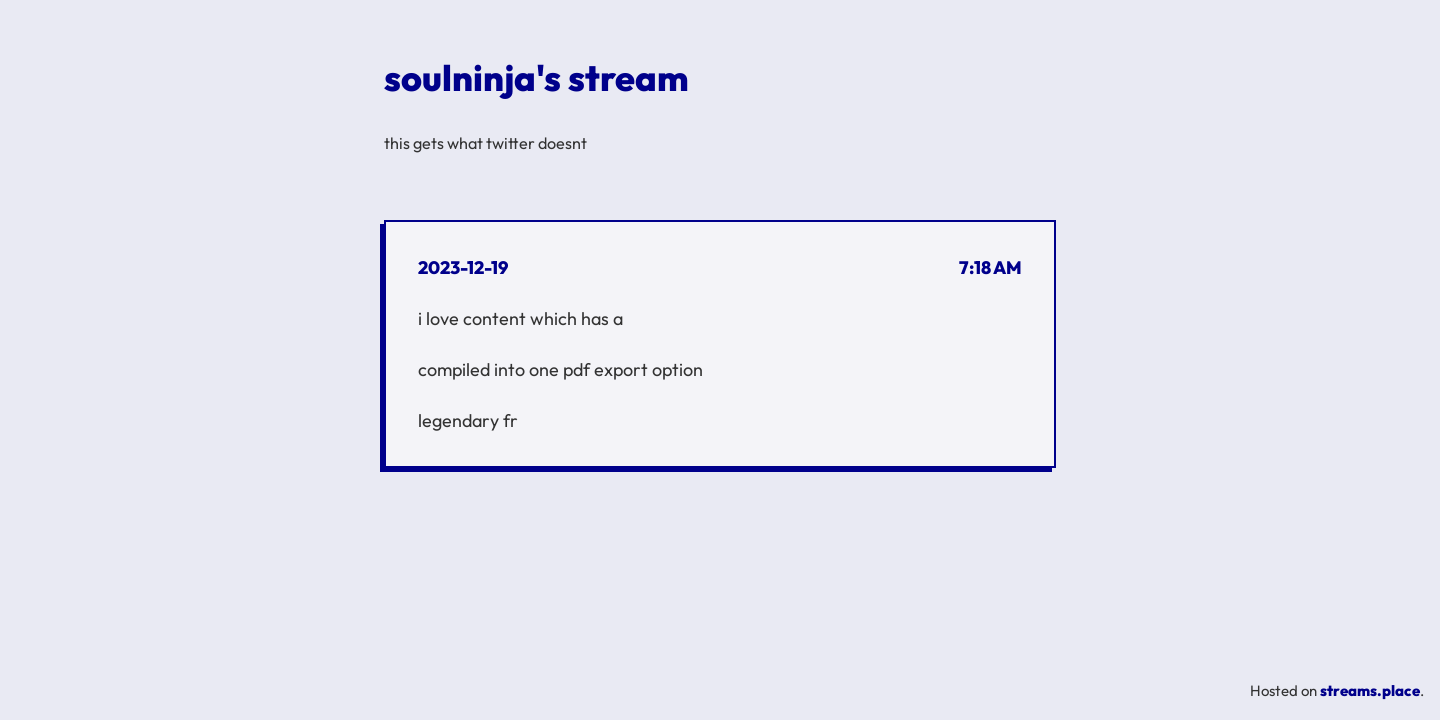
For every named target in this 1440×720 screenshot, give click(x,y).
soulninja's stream (536, 77)
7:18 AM (990, 267)
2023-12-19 (463, 267)
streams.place (1370, 690)
